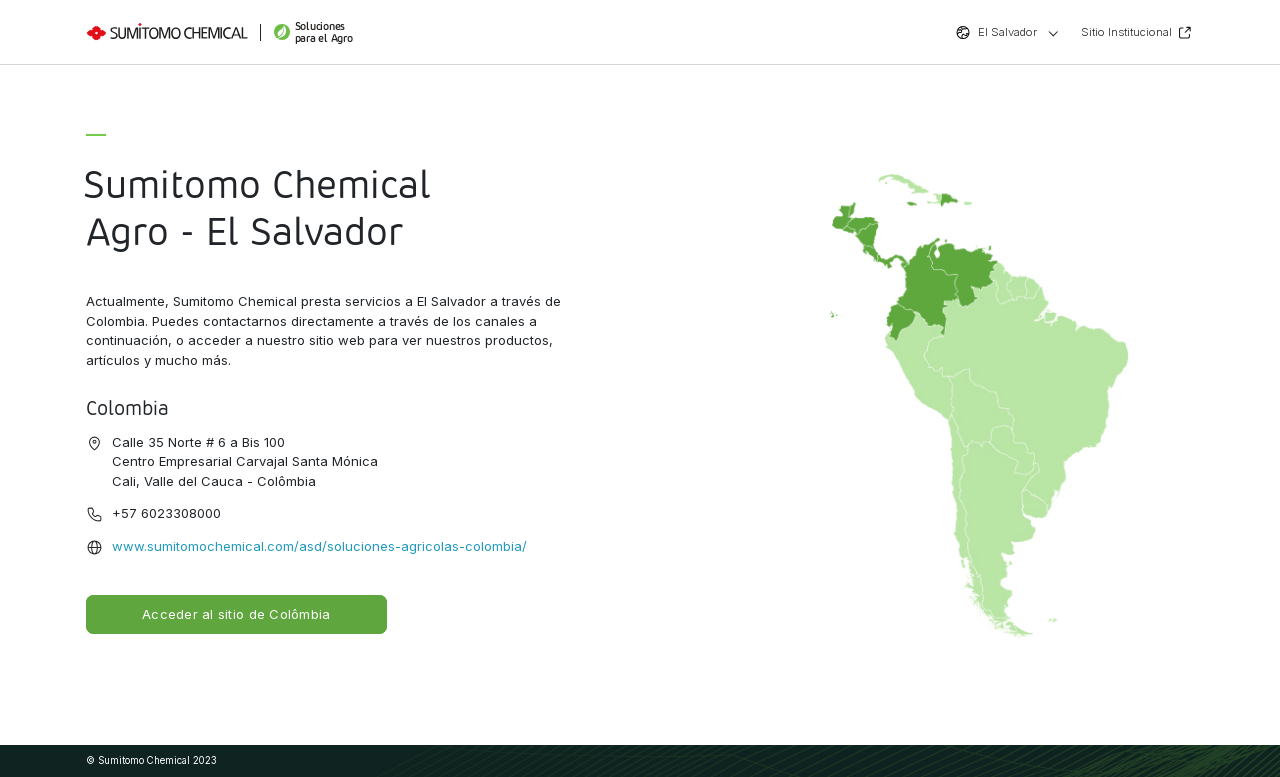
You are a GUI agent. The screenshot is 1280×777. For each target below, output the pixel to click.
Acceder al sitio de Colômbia (236, 614)
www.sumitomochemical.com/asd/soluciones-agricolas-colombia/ (319, 546)
